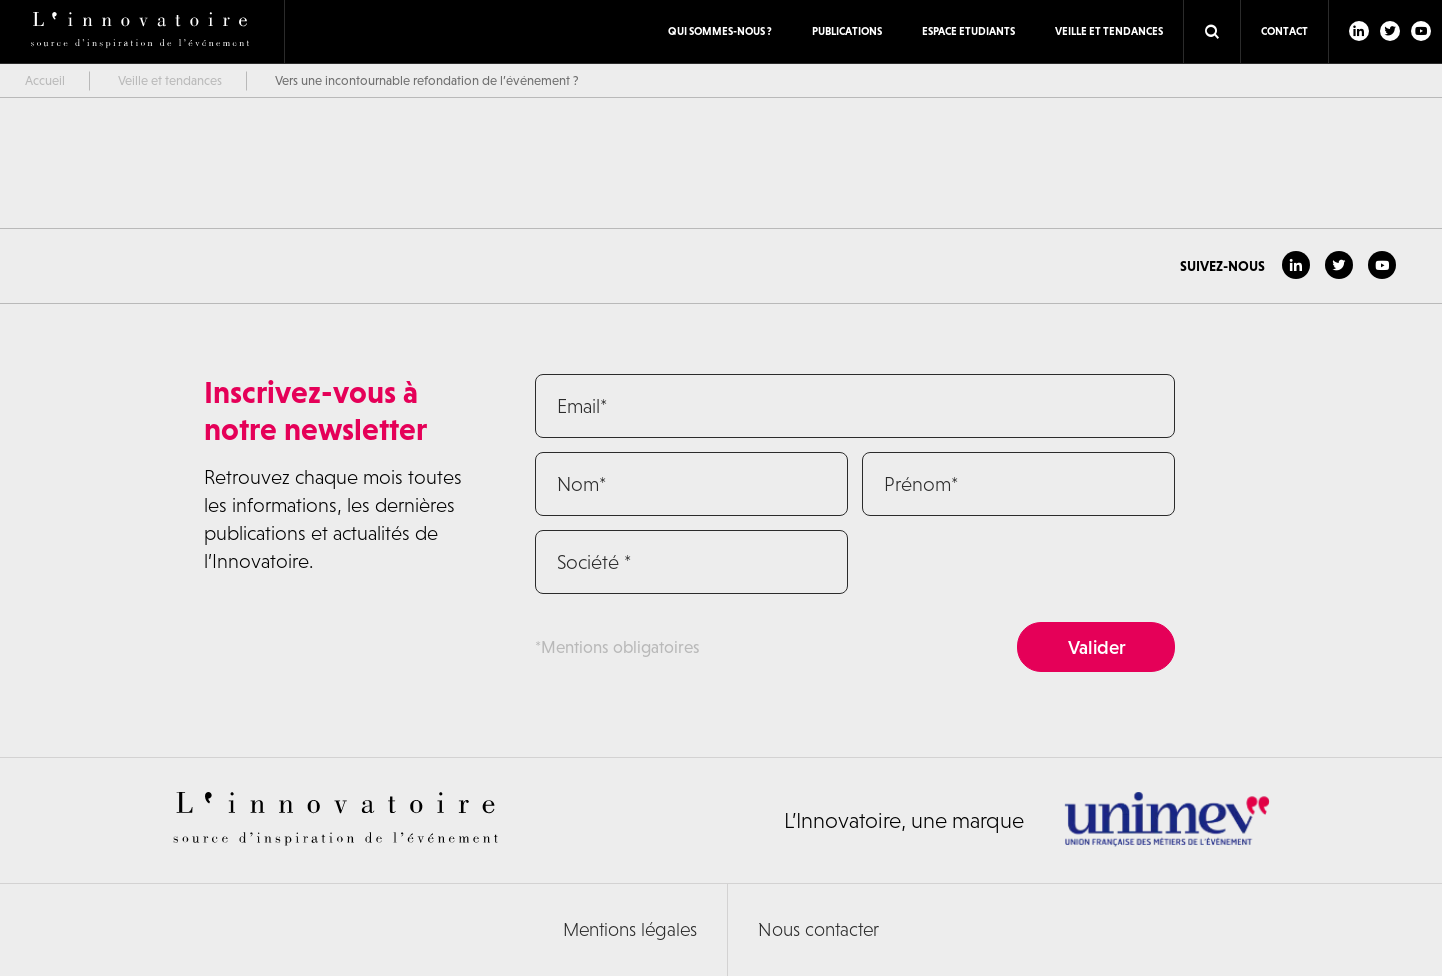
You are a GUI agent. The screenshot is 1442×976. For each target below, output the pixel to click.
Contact (1284, 31)
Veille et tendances (1109, 31)
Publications (847, 31)
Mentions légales (630, 929)
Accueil (45, 80)
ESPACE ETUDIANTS (968, 31)
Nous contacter (818, 929)
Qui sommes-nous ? (720, 31)
